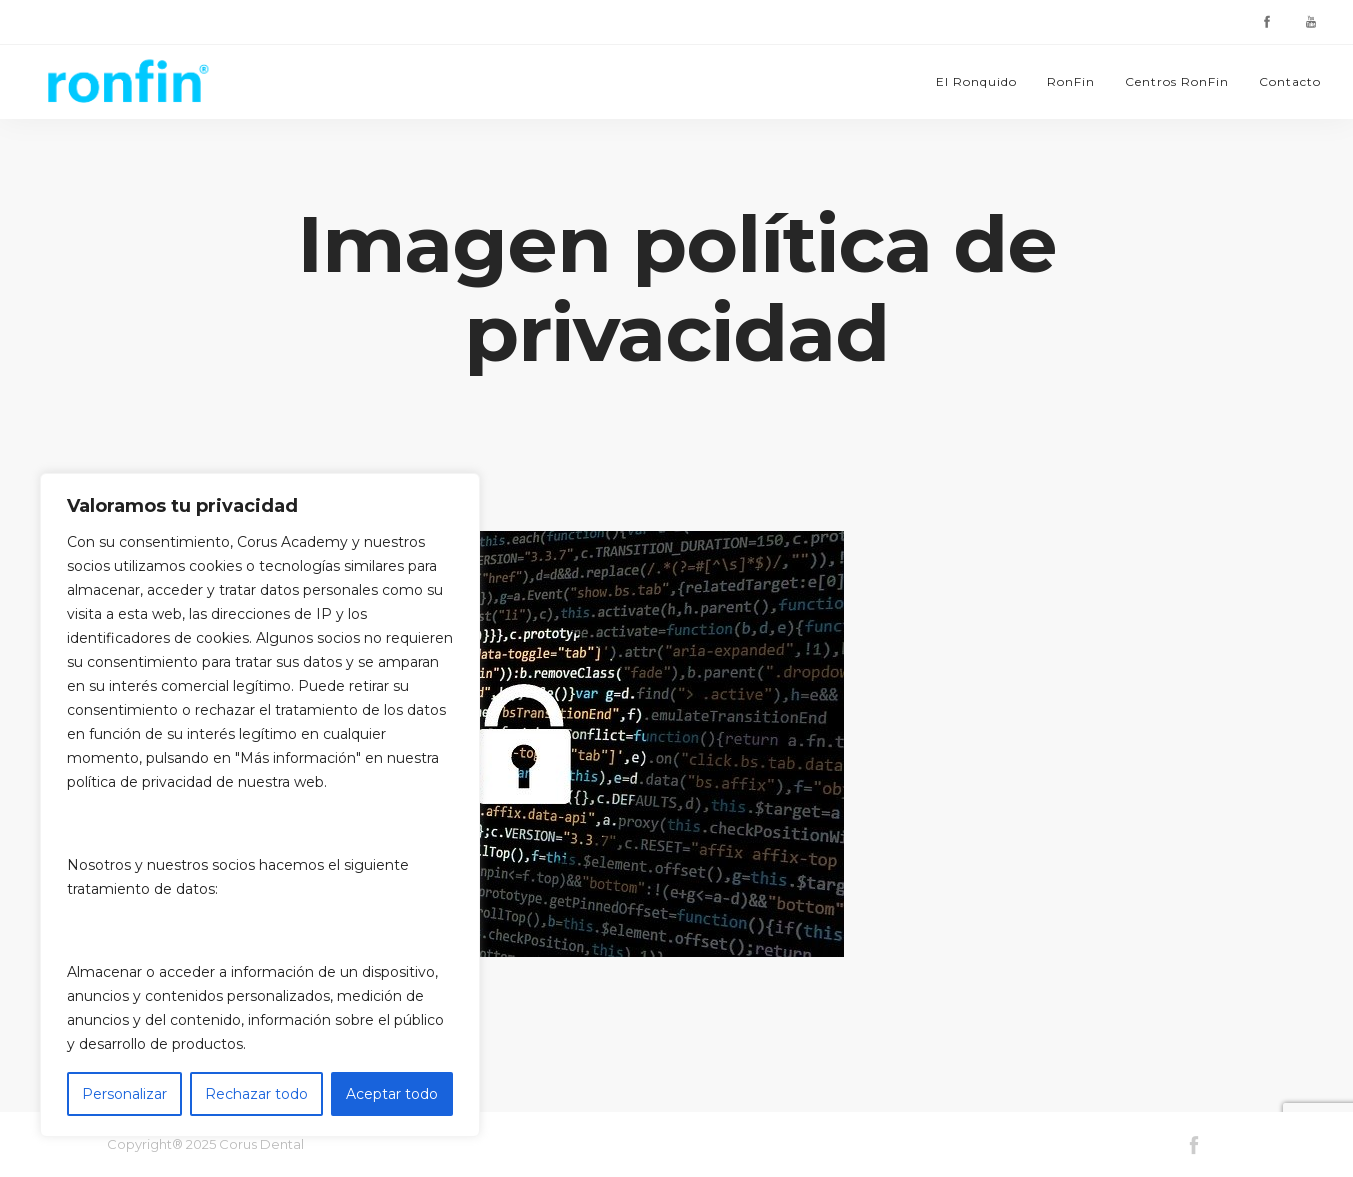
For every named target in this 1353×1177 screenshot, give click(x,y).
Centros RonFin (1177, 81)
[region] (260, 805)
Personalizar (124, 1094)
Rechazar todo (256, 1094)
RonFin (1071, 81)
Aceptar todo (392, 1094)
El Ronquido (976, 81)
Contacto (1290, 81)
